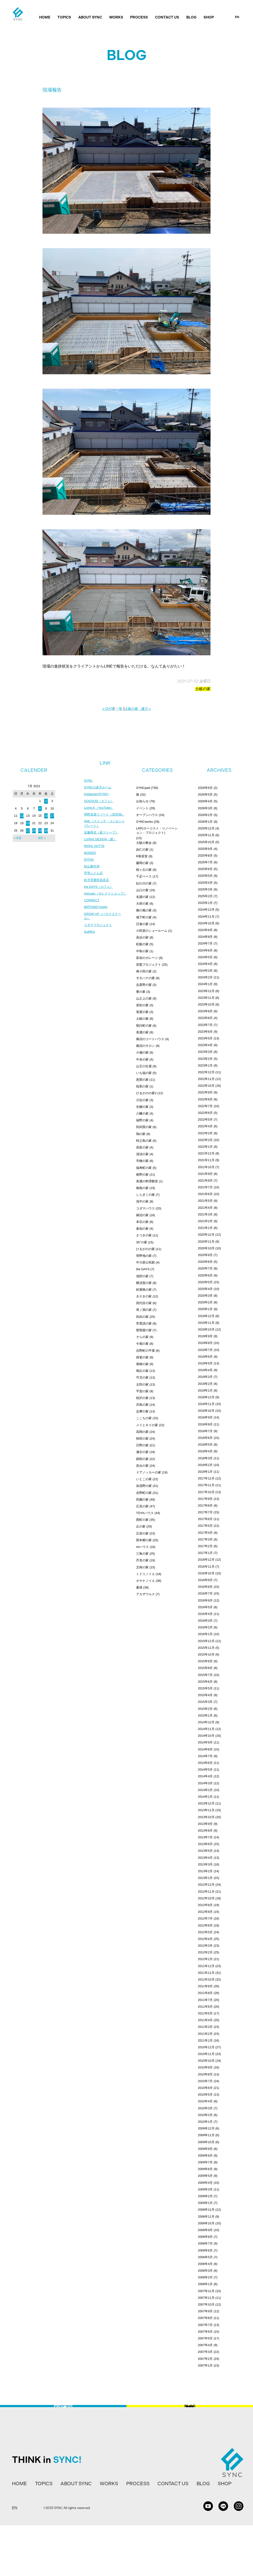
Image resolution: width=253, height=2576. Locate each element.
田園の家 (142, 1499)
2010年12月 (206, 2047)
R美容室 (142, 856)
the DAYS (143, 1269)
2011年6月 (205, 2006)
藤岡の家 (142, 863)
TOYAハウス (145, 1513)
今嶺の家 (142, 1343)
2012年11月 (206, 1891)
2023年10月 (206, 1004)
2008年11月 (206, 2216)
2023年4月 (205, 1045)
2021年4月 (205, 1207)
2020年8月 (205, 1261)
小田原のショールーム (151, 930)
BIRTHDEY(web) (96, 923)
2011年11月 (206, 1973)
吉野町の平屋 (145, 1350)
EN (237, 17)
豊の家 (140, 992)
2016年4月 (205, 1614)
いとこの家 (144, 1479)
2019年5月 (205, 1363)
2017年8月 (205, 1505)
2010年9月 (205, 2067)
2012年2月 (205, 1952)
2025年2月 (205, 896)
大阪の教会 (144, 843)
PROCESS (139, 17)
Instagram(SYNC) (97, 795)
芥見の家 (142, 1560)
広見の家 (142, 1506)
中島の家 (142, 951)
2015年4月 (205, 1695)
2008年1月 (205, 2284)
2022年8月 (205, 1099)
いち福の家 (144, 1073)
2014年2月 (205, 1790)
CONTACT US (167, 17)
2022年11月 (206, 1079)
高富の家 (142, 1147)
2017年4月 (205, 1532)
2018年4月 (205, 1451)
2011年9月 (205, 1986)
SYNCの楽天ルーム (99, 788)
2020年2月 (205, 1302)
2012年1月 (205, 1959)
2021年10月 (206, 1167)
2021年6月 (205, 1194)
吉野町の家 (144, 1493)
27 (28, 830)
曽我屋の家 (144, 1330)
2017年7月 (205, 1512)
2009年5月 (205, 2175)
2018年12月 (206, 1397)
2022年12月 (206, 1072)
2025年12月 (206, 828)
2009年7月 (205, 2162)
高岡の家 (142, 1432)
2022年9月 (205, 1092)
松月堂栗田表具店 (97, 890)
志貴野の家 (144, 985)
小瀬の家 (142, 1052)
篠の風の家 (144, 910)
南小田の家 (144, 971)
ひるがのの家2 (146, 1093)
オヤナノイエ (145, 1580)
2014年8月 (205, 1749)
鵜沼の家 (142, 1215)
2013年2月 (205, 1871)
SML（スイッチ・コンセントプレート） (104, 830)
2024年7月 (205, 943)
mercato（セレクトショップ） (103, 906)
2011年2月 (205, 2034)
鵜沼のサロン (145, 1046)
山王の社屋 (144, 1066)
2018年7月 (205, 1431)
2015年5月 (205, 1688)
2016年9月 (205, 1580)
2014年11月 (206, 1729)
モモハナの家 (145, 978)
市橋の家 (142, 1161)
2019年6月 (205, 1356)
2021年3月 (205, 1214)
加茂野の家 (144, 1486)
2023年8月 (205, 1018)
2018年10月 (206, 1410)
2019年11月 (206, 1323)
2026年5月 (205, 794)
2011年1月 (205, 2040)
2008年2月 (205, 2277)
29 (40, 830)
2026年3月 (205, 808)
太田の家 (142, 1384)
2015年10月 (206, 1654)
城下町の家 (144, 917)
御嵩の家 (142, 1188)
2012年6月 (205, 1925)
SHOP (209, 17)
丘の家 (140, 1526)
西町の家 (142, 1519)
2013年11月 (206, 1810)
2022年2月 (205, 1140)
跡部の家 (142, 1459)
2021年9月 (205, 1174)
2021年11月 (206, 1160)
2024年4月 (205, 964)
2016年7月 (205, 1593)
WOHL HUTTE (95, 854)
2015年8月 (205, 1668)
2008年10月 (206, 2223)
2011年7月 (205, 2000)
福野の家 (142, 1120)
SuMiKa (90, 949)
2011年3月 (205, 2027)
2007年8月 (205, 2318)
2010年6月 (205, 2088)
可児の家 (142, 1377)
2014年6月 (205, 1763)
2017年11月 (206, 1485)
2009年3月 (205, 2189)
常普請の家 (144, 1323)
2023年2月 (205, 1059)
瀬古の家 (142, 1452)
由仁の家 (142, 849)
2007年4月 (205, 2345)
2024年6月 (205, 950)
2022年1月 (205, 1146)
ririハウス (142, 1547)
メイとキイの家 (147, 1425)
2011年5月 (205, 2013)
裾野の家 (142, 1174)
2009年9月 (205, 2149)
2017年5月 (205, 1525)
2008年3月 (205, 2270)
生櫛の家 (142, 1107)
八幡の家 (142, 1113)
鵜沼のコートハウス (150, 1039)
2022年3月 (205, 1133)
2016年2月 (205, 1627)
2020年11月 (206, 1241)
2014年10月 (206, 1735)
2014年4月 (205, 1776)
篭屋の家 (142, 1012)
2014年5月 (205, 1769)
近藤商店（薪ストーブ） (102, 840)
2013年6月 (205, 1844)
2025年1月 (205, 903)
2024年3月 (205, 970)
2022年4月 (205, 1126)
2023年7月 (205, 1025)
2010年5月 (205, 2094)
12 (21, 815)
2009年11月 (206, 2135)
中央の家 (142, 1059)
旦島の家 (142, 1404)
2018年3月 (205, 1458)
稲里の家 (142, 1086)
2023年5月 (205, 1038)
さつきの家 (144, 1235)
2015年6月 (205, 1681)
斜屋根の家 (144, 1289)
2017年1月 (205, 1553)
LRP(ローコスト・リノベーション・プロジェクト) (157, 830)
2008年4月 (205, 2264)
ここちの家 (144, 1418)
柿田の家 (142, 1438)
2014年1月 (205, 1796)
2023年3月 (205, 1052)
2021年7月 (205, 1187)
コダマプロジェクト (99, 942)
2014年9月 (205, 1742)
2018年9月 (205, 1417)
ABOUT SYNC (90, 17)
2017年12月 (206, 1478)
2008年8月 (205, 2237)
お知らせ (142, 801)
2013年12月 (206, 1803)
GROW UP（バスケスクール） (104, 932)
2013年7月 (205, 1837)
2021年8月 (205, 1180)
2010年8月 (205, 2074)
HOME (44, 17)
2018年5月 (205, 1444)
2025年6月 (205, 869)
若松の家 (142, 1005)
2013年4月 (205, 1857)
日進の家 (142, 924)
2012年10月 (206, 1898)
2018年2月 (205, 1465)
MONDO (90, 861)
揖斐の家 (142, 1357)
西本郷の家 (144, 1540)
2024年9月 (205, 930)
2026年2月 (205, 815)
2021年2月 (205, 1221)
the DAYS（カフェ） (99, 897)
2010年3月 (205, 2108)
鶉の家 (140, 1134)
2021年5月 (205, 1200)
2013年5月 (205, 1850)
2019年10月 (206, 1329)
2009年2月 (205, 2196)
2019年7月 (205, 1350)
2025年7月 (205, 862)
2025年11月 (206, 835)
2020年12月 (206, 1234)
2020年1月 (205, 1309)
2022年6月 (205, 1113)
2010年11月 (206, 2054)
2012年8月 (205, 1912)
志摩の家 (142, 1411)
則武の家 (142, 1317)
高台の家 (142, 1465)
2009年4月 (205, 2182)
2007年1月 (205, 2365)
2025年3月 (205, 889)
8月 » (42, 838)
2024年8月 (205, 936)
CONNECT (92, 916)
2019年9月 (205, 1336)
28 (34, 830)
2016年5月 (205, 1607)
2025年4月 (205, 882)
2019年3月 (205, 1377)
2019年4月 (205, 1370)
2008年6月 (205, 2250)
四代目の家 (144, 1303)
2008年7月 (205, 2243)
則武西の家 (144, 1127)
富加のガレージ (147, 958)
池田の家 (142, 1276)
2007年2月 (205, 2359)
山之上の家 (144, 998)
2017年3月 (205, 1539)
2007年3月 (205, 2352)
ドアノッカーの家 (148, 1472)
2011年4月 (205, 2020)
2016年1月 (205, 1634)
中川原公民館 (145, 1262)
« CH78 (108, 709)
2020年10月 (206, 1248)
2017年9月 (205, 1499)
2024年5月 (205, 957)
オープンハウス (147, 815)
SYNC (88, 781)
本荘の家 (142, 1222)
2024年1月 (205, 984)
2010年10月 (206, 2060)
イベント (142, 808)
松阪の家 (142, 944)
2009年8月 (205, 2155)
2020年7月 (205, 1268)
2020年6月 (205, 1275)
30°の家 (141, 1242)
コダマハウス (145, 1208)
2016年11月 (206, 1566)
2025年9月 (205, 849)
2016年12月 (206, 1559)
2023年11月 (206, 998)
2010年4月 (205, 2101)
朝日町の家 (144, 1025)
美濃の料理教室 (147, 1181)
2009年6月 (205, 2169)
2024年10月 (206, 923)
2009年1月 (205, 2203)
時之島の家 (144, 1140)
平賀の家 (142, 1391)
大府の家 (142, 903)
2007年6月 (205, 2331)
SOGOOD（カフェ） (100, 802)
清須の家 (142, 1154)
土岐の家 (203, 689)
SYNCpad (143, 788)
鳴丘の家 (142, 1371)
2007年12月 (206, 2291)
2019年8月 (205, 1343)
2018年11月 (206, 1404)
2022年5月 (205, 1119)
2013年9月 (205, 1824)
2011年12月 (206, 1966)
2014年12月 (206, 1722)
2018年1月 (205, 1471)
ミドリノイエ (145, 1574)
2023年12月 (206, 991)
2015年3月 (205, 1702)
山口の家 (142, 890)
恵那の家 (142, 1079)
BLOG (191, 17)
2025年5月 (205, 875)
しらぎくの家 (145, 1194)
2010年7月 (205, 2081)
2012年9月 (205, 1905)
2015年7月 (205, 1675)
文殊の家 (142, 1567)
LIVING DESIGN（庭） (101, 847)
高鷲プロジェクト (148, 964)
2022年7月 (205, 1106)
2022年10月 (206, 1085)
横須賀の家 (144, 1283)
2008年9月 (205, 2230)
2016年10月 (206, 1573)
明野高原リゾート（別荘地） (102, 818)
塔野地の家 (144, 1255)
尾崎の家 (142, 1364)
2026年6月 (205, 788)
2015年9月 (205, 1661)
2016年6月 (205, 1600)
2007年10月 (206, 2304)
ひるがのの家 (145, 1249)
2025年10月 (206, 842)
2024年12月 (206, 909)
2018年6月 (205, 1438)
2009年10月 (206, 2142)
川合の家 (142, 1100)
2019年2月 (205, 1384)
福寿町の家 (144, 1168)
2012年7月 (205, 1918)
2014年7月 (205, 1756)
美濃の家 (142, 1032)
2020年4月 (205, 1289)
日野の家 (142, 1445)
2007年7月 (205, 2325)
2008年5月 (205, 2257)
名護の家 (142, 897)
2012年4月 (205, 1939)
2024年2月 (205, 977)
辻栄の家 (142, 1533)
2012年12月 (206, 1884)
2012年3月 (205, 1945)
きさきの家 (144, 1296)
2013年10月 (206, 1817)
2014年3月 (205, 1783)
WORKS (116, 17)
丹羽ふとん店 (94, 882)
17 (52, 815)
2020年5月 (205, 1282)
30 (46, 830)
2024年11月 (206, 916)
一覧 (119, 709)
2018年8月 (205, 1424)
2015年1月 (205, 1715)
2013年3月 (205, 1864)
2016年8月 (205, 1587)
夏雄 (139, 1587)
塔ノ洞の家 (144, 1310)
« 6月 (17, 838)
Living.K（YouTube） (100, 809)
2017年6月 (205, 1519)
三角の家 (142, 1553)
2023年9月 (205, 1011)
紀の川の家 (144, 883)
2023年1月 (205, 1065)
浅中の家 (142, 1201)
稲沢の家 (142, 1398)
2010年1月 (205, 2121)
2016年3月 (205, 1620)
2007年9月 (205, 2311)
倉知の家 (142, 1228)
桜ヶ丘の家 (144, 869)
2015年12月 (206, 1641)
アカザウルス (145, 1594)
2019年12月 (206, 1316)
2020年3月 (205, 1295)
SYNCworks (144, 821)
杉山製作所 (92, 875)
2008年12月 (206, 2209)
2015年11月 (206, 1648)
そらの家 (142, 1337)
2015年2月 (205, 1709)
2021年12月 (206, 1153)
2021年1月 (205, 1228)
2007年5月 (205, 2338)
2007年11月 (206, 2298)
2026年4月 (205, 801)
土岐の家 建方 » (138, 709)
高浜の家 (142, 937)
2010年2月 (205, 2115)
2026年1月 (205, 821)
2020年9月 (205, 1255)
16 (46, 815)
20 (28, 823)
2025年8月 (205, 855)
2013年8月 (205, 1830)
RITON (89, 868)
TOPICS (64, 17)
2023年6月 (205, 1031)
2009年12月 (206, 2128)
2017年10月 (206, 1492)
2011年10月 (206, 1979)
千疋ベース (144, 876)
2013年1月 (205, 1878)
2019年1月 (205, 1390)
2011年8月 (205, 1993)
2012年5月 (205, 1932)
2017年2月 (205, 1546)
